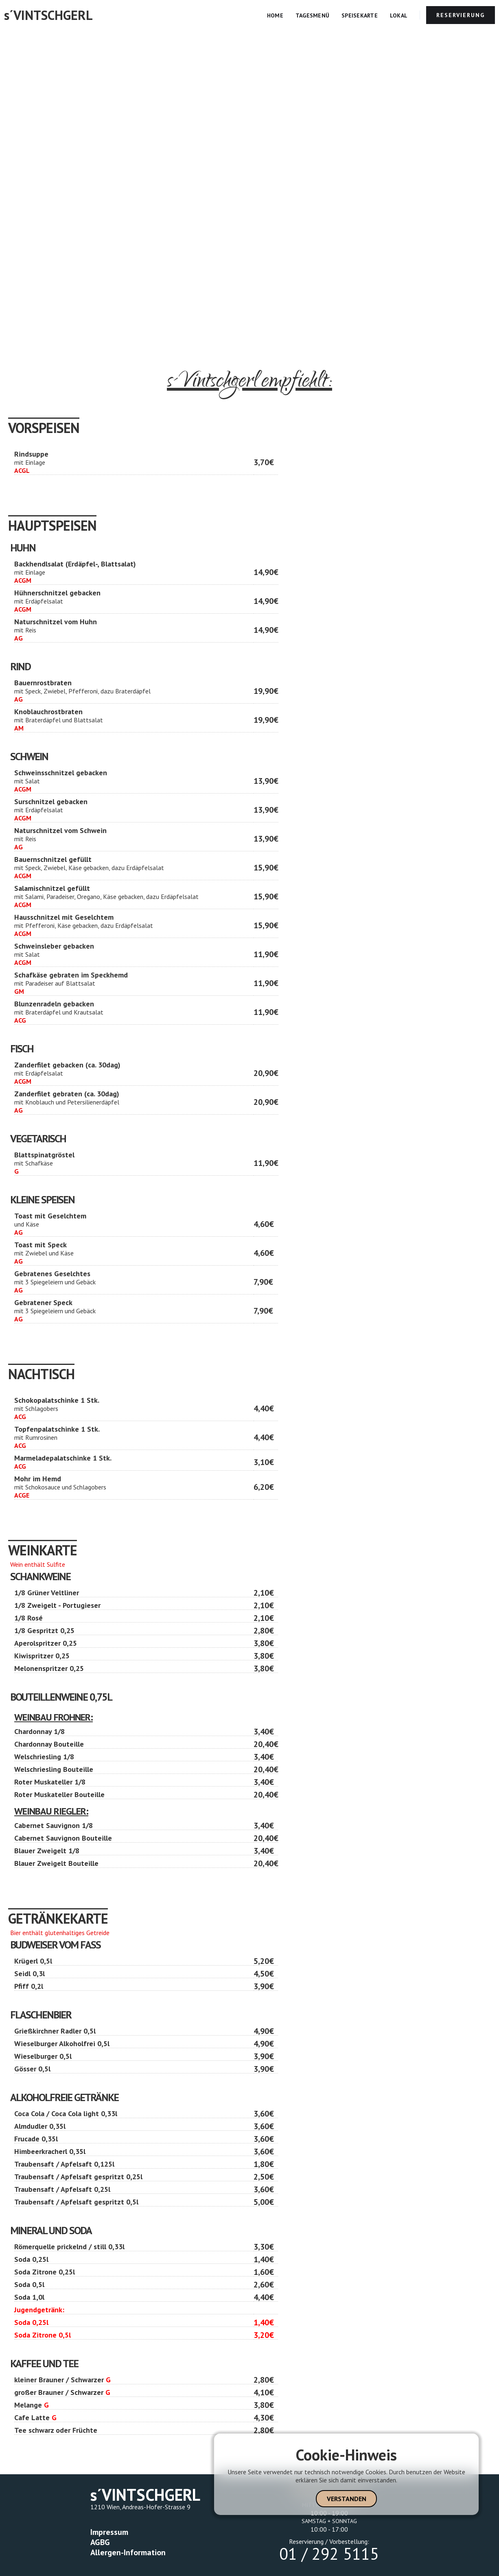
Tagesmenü (312, 15)
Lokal (398, 15)
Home (275, 15)
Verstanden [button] (346, 2499)
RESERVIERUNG (460, 15)
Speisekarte (359, 15)
